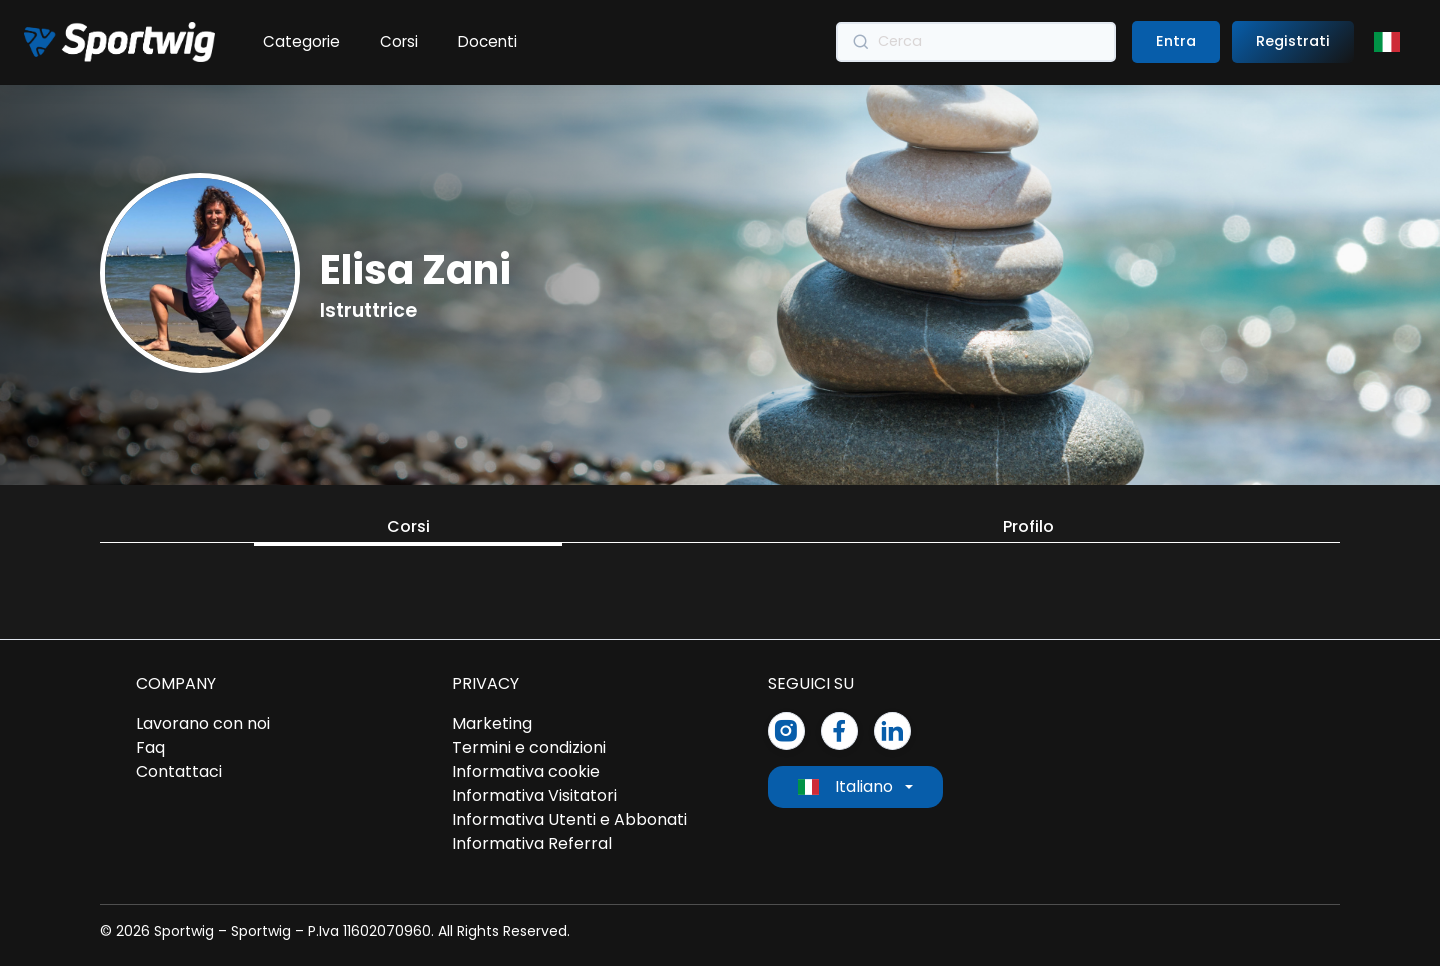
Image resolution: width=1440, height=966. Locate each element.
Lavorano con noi (203, 723)
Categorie (301, 41)
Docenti (487, 41)
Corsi (399, 41)
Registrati (1293, 41)
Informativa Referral (532, 843)
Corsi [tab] (408, 526)
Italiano (845, 786)
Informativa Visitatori (534, 795)
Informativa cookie (526, 771)
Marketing (492, 723)
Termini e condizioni (529, 747)
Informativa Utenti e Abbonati (569, 819)
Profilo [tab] (1028, 526)
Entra (1176, 41)
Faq (150, 747)
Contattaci (179, 771)
